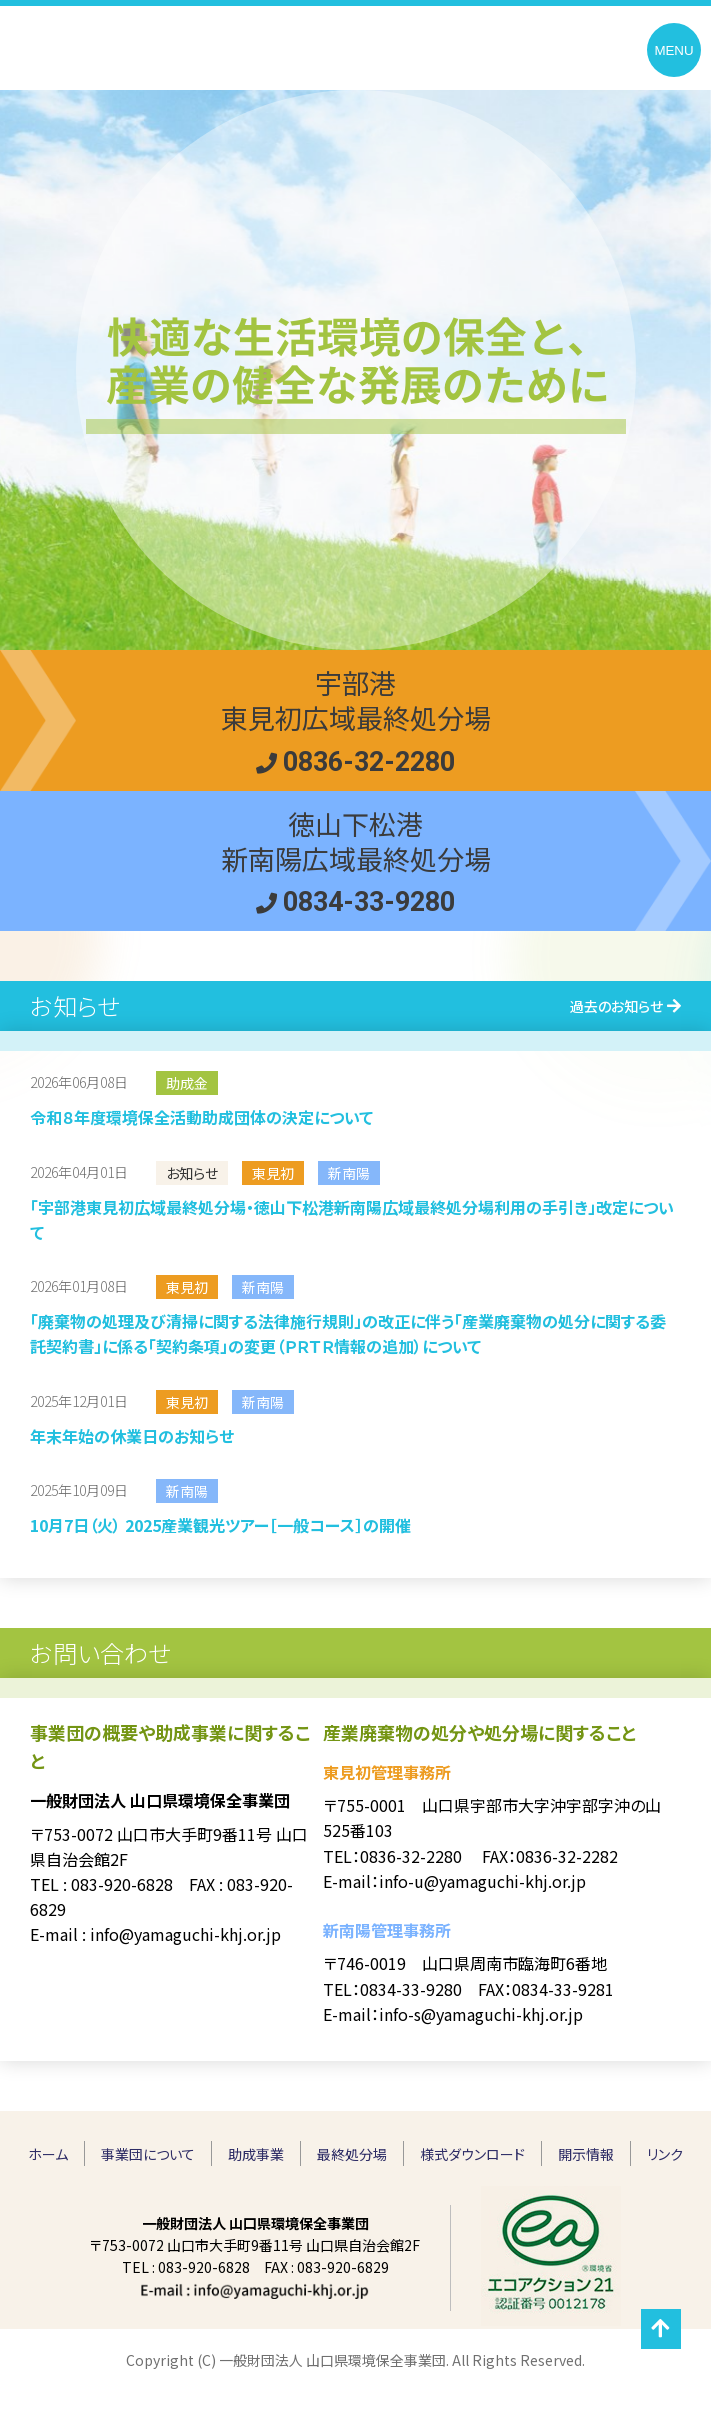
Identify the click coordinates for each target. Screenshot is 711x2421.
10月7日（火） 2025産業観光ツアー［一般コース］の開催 (220, 1525)
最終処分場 (352, 2154)
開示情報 (586, 2154)
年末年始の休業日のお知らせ (132, 1436)
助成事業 (256, 2154)
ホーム (48, 2154)
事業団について (148, 2154)
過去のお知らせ (616, 1006)
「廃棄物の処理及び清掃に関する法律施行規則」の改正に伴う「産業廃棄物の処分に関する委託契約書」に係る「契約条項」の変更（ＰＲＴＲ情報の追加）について (348, 1333)
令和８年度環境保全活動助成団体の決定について (201, 1117)
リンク (665, 2154)
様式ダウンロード (472, 2154)
